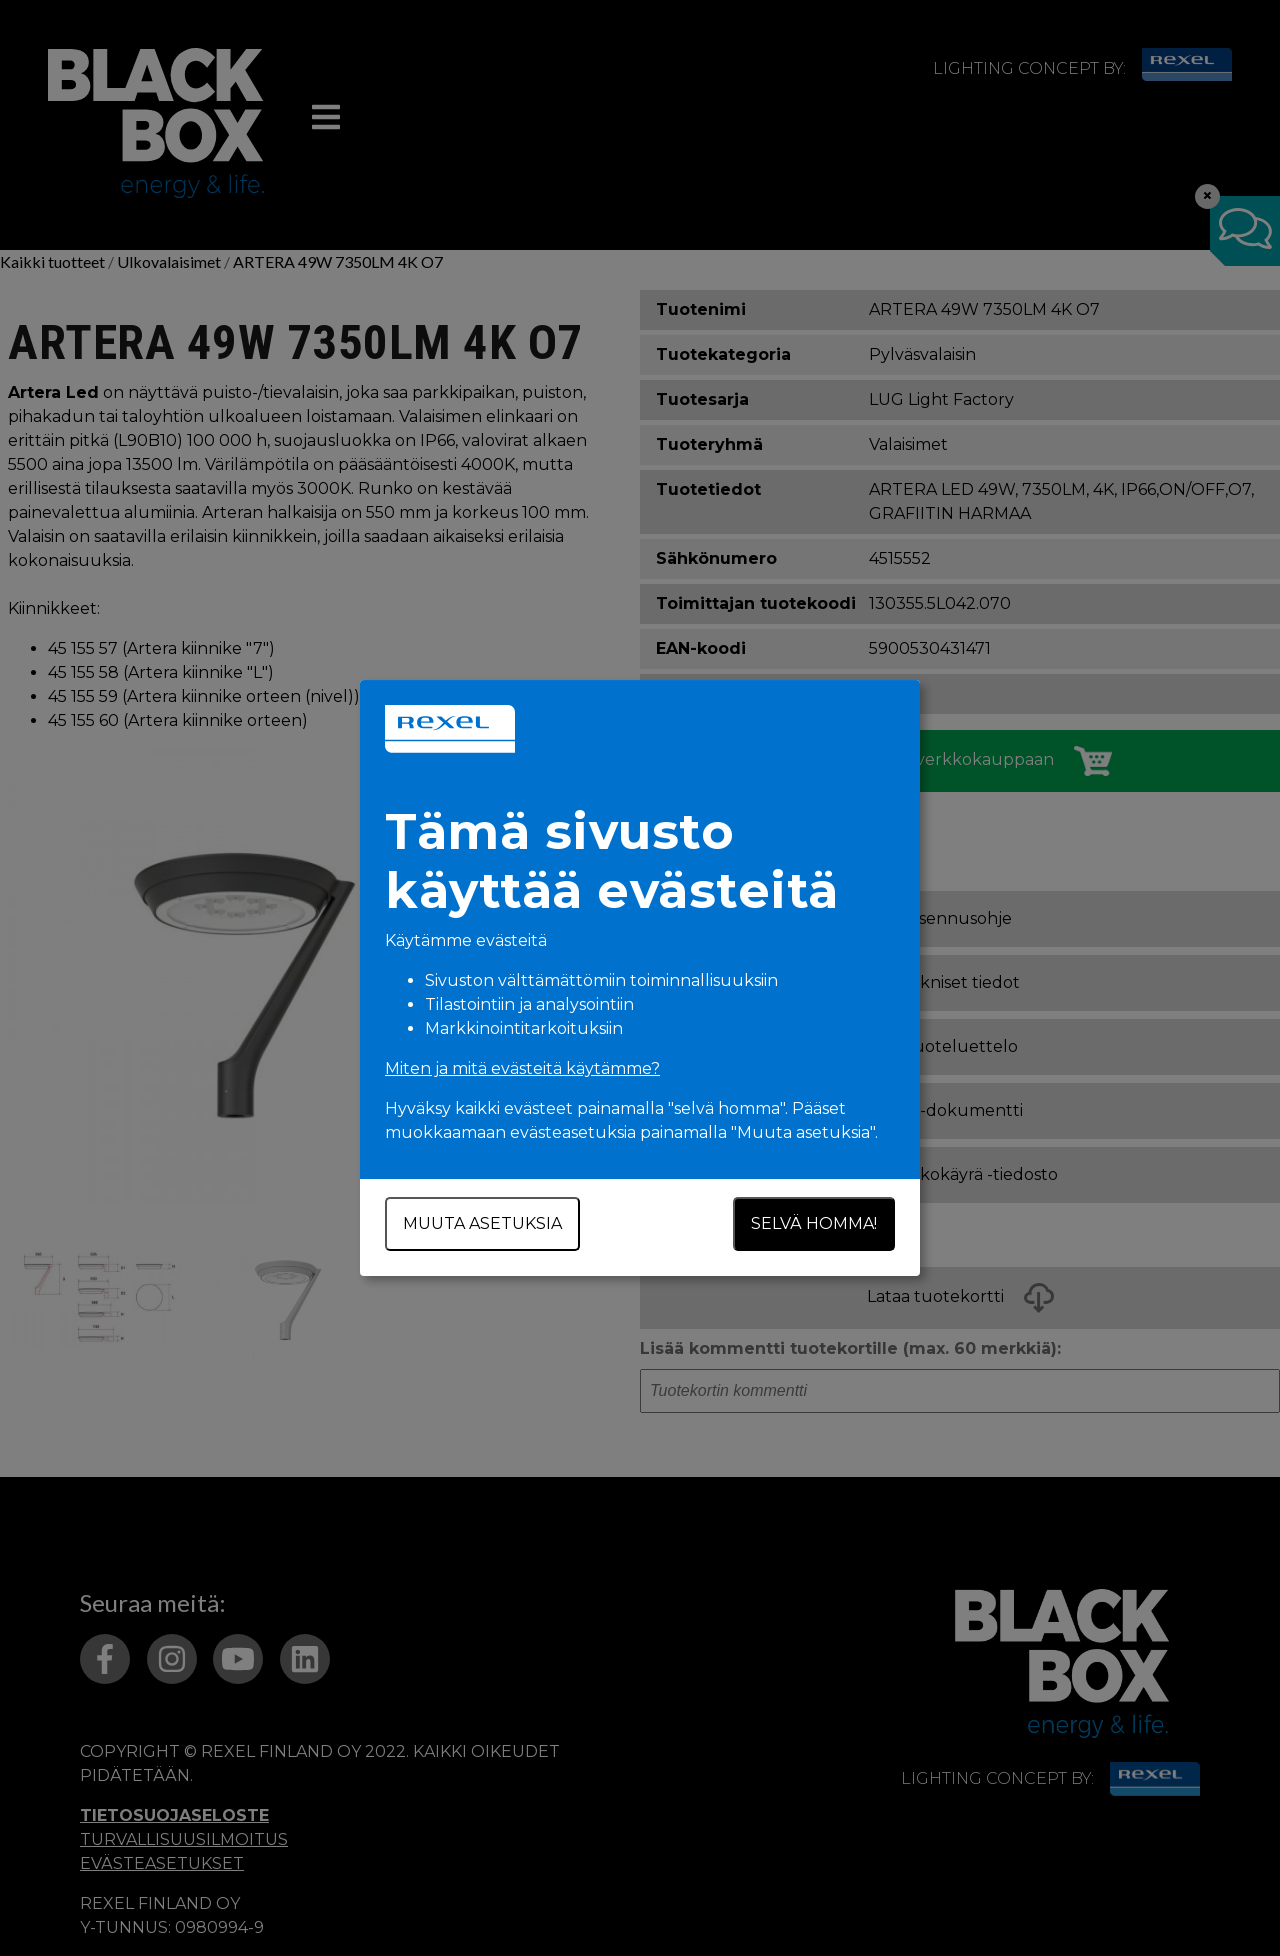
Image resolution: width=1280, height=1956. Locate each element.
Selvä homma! (814, 1223)
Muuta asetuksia (482, 1223)
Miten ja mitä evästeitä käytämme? (522, 1068)
